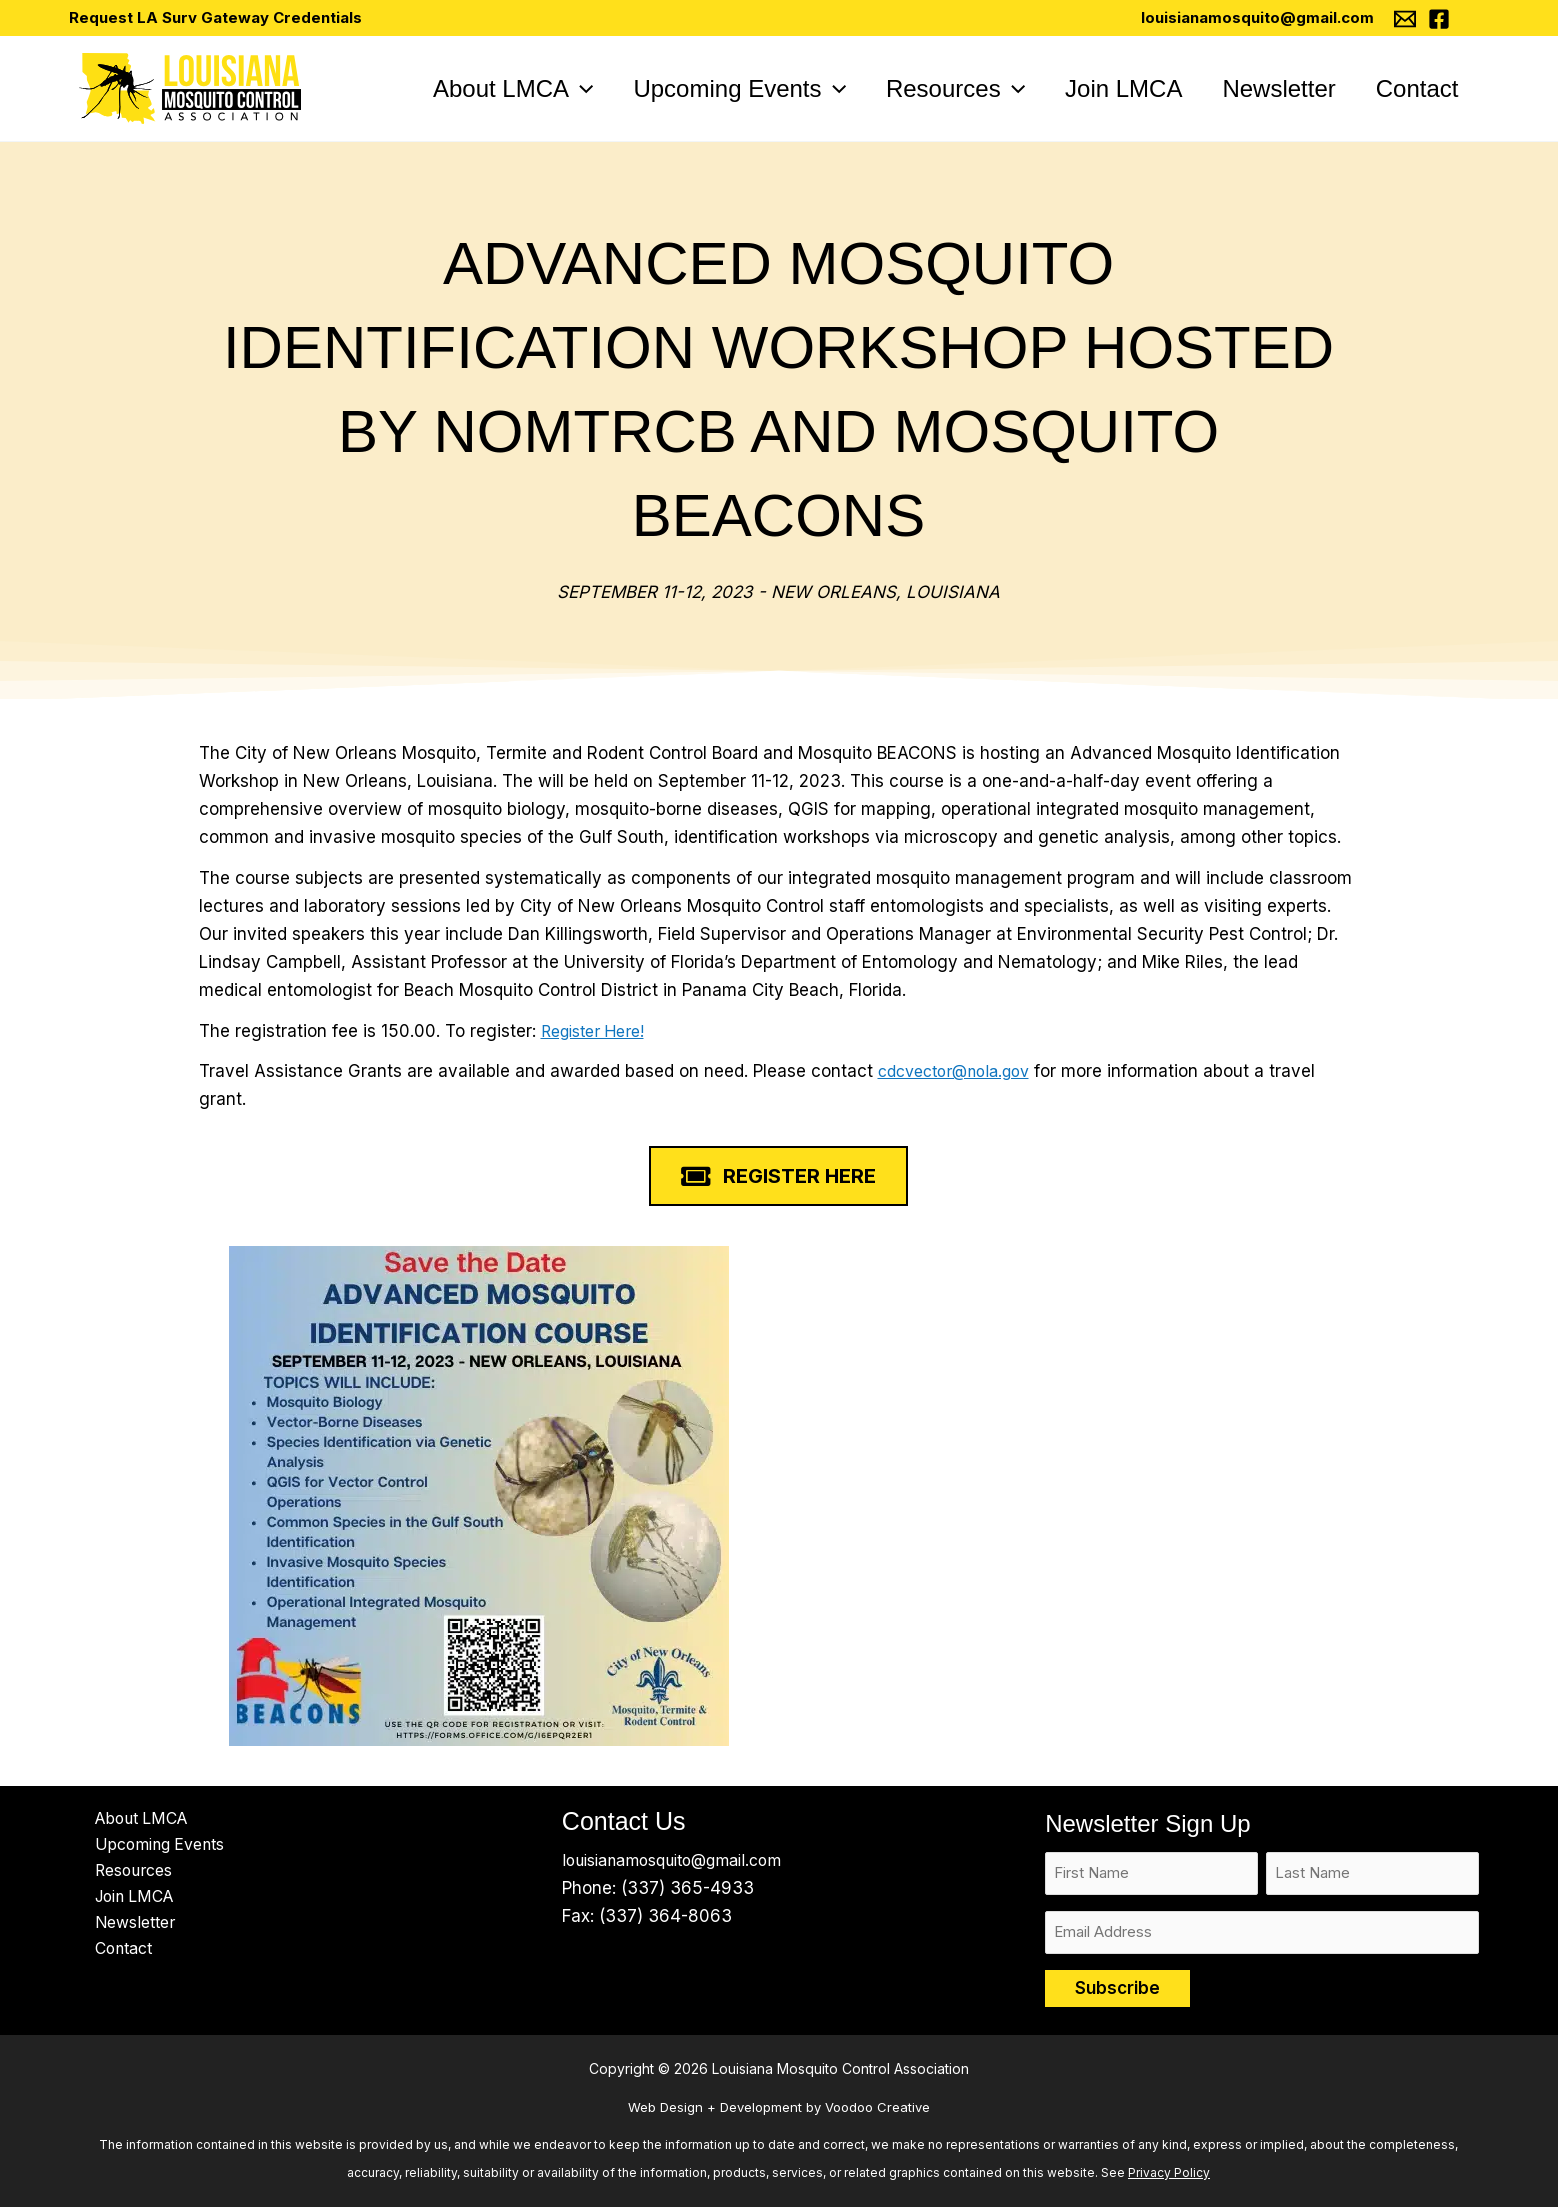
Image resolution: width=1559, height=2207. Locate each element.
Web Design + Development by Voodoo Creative (780, 2106)
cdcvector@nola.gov (963, 1071)
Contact (112, 1960)
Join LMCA (123, 1904)
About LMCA (130, 1820)
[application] (538, 88)
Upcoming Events (151, 1848)
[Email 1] (1406, 19)
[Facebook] (1440, 19)
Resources (122, 1876)
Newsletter (124, 1932)
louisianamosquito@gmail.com (1258, 17)
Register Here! (599, 1031)
